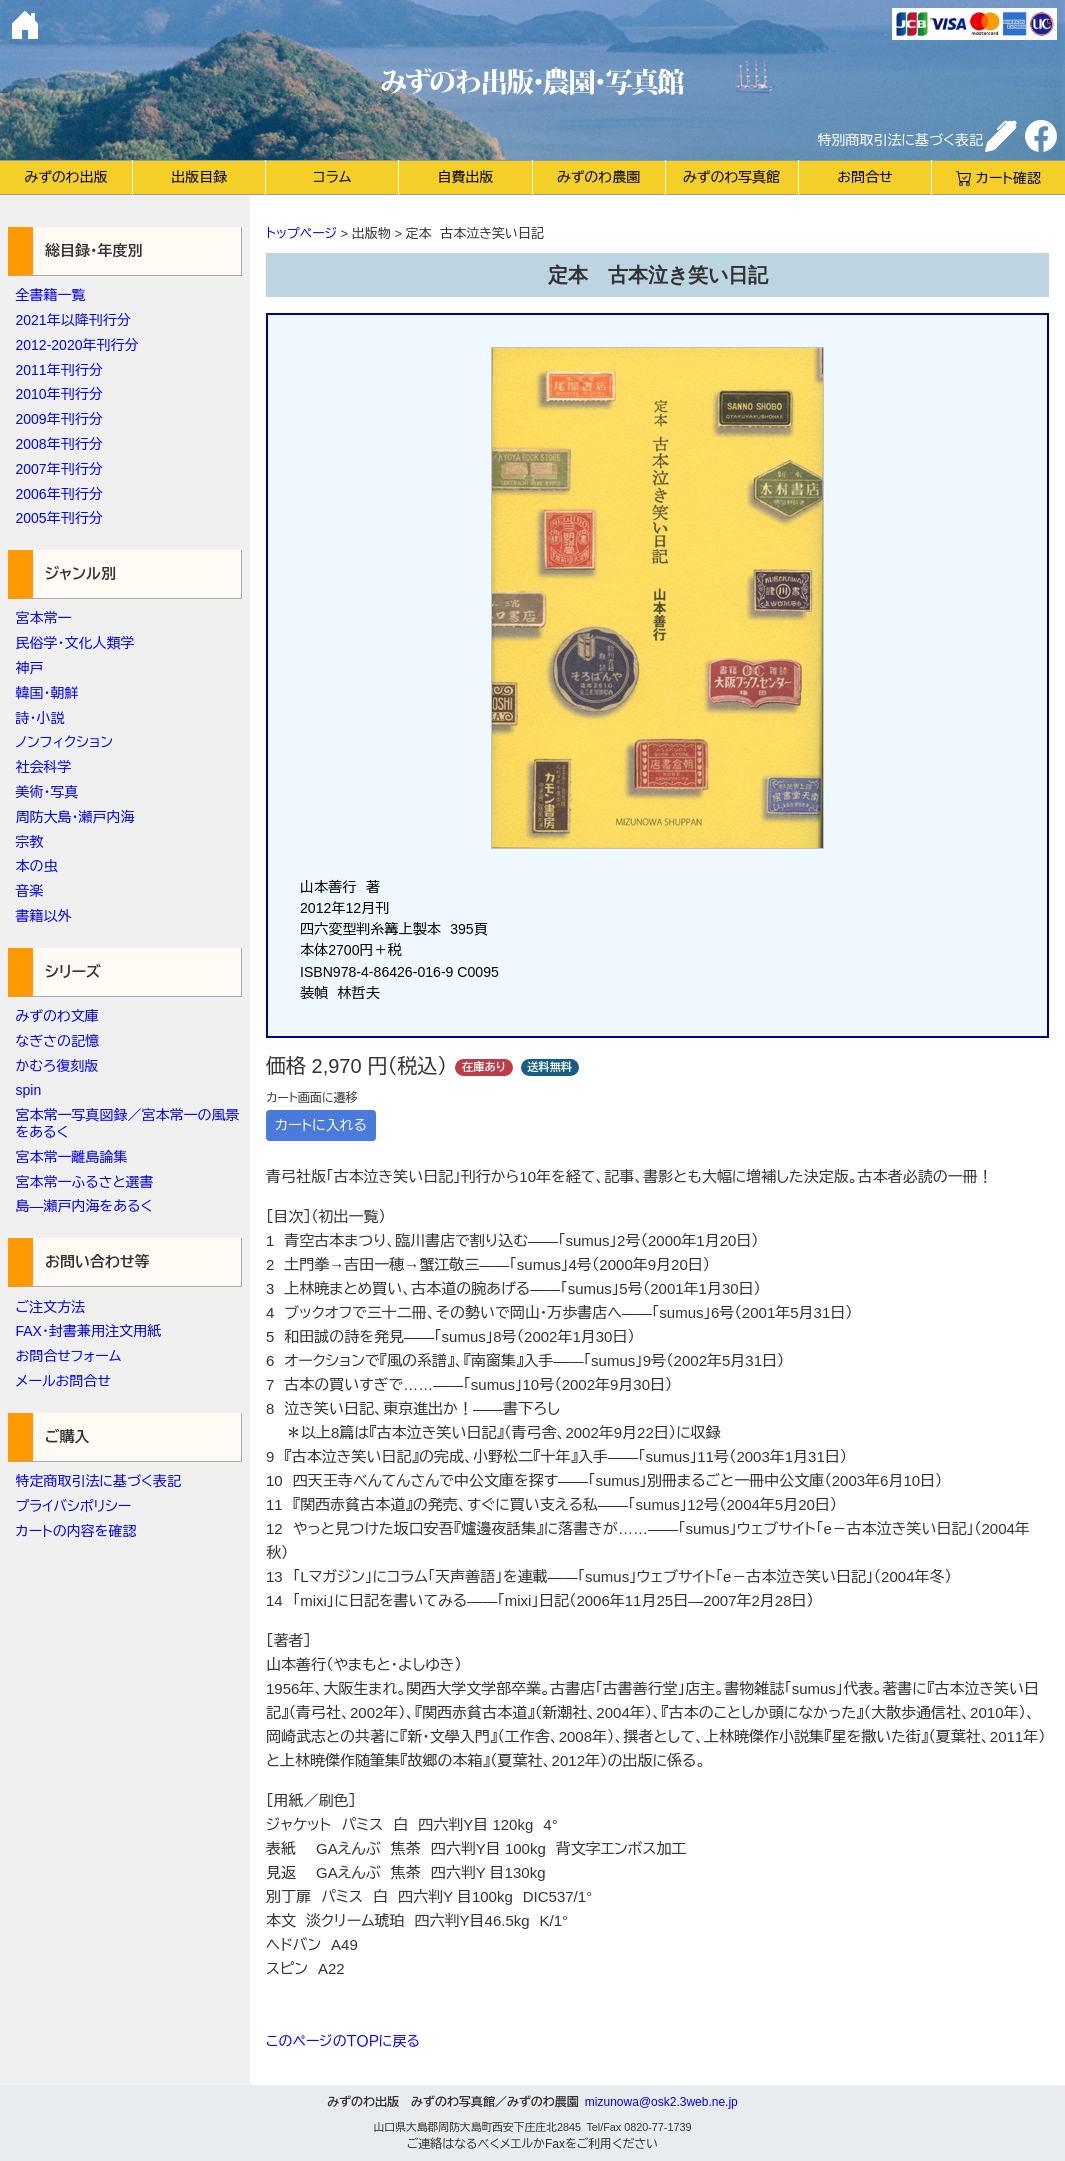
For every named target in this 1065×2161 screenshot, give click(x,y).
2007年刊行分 (59, 469)
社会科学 (44, 767)
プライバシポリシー (74, 1506)
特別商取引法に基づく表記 (900, 140)
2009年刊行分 (59, 419)
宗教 (30, 842)
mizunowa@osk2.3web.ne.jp (661, 2102)
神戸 (30, 668)
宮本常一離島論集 (72, 1157)
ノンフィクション (64, 742)
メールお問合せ (63, 1381)
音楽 (30, 891)
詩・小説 (40, 718)
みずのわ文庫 (57, 1016)
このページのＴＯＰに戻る (343, 2041)
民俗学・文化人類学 (75, 643)
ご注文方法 (51, 1307)
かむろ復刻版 (57, 1066)
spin (29, 1090)
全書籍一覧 (51, 295)
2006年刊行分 (59, 494)
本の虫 (37, 866)
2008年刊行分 (59, 444)
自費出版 (465, 177)
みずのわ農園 (598, 177)
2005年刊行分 (59, 518)
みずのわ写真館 (731, 177)
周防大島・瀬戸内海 (75, 817)
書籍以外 (44, 916)
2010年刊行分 (59, 394)
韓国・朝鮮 (47, 693)
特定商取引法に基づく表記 (98, 1481)
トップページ (301, 233)
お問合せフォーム (69, 1356)
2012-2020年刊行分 (77, 345)
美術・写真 (47, 792)
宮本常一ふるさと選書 (85, 1182)
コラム (332, 177)
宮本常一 (44, 618)
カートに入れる (321, 1125)
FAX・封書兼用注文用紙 (88, 1331)
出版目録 (199, 177)
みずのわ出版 (65, 177)
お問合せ (864, 177)
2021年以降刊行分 (73, 320)
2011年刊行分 (59, 370)
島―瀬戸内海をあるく (84, 1206)
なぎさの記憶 (57, 1041)
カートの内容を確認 (76, 1531)
